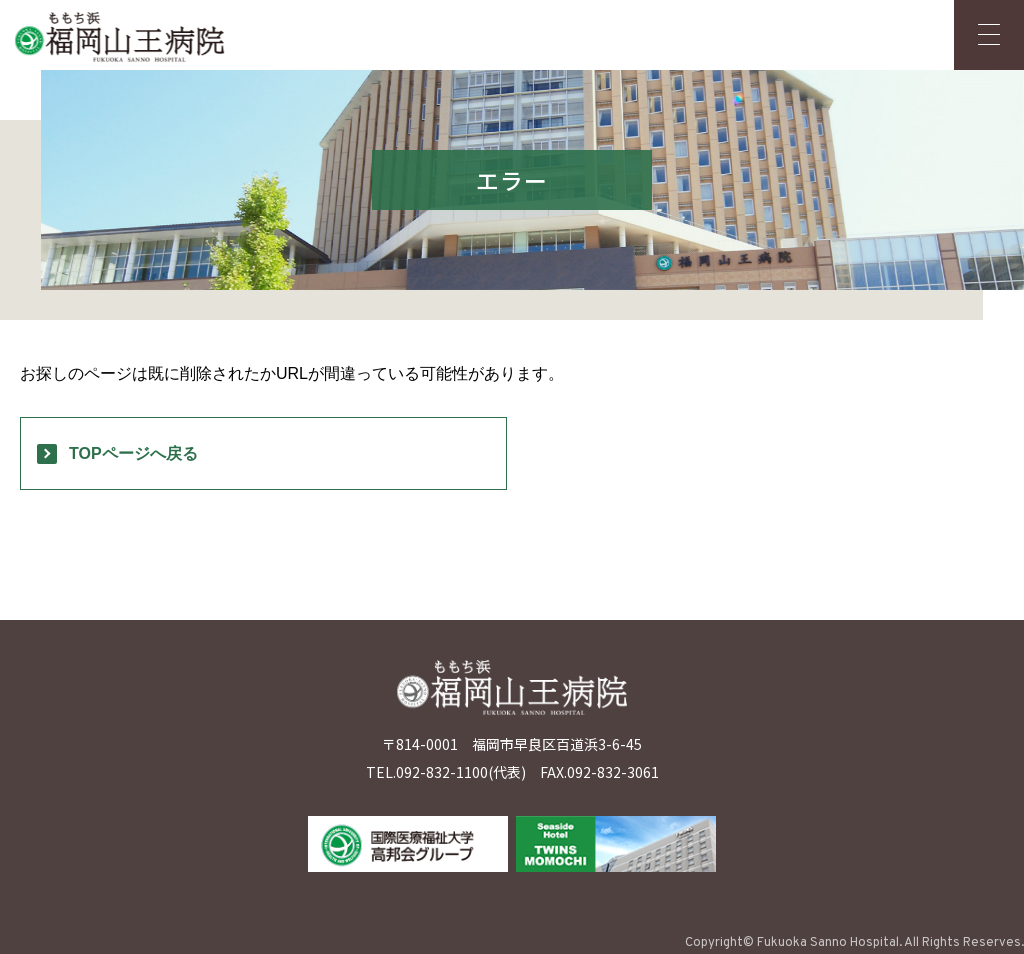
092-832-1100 (442, 772)
